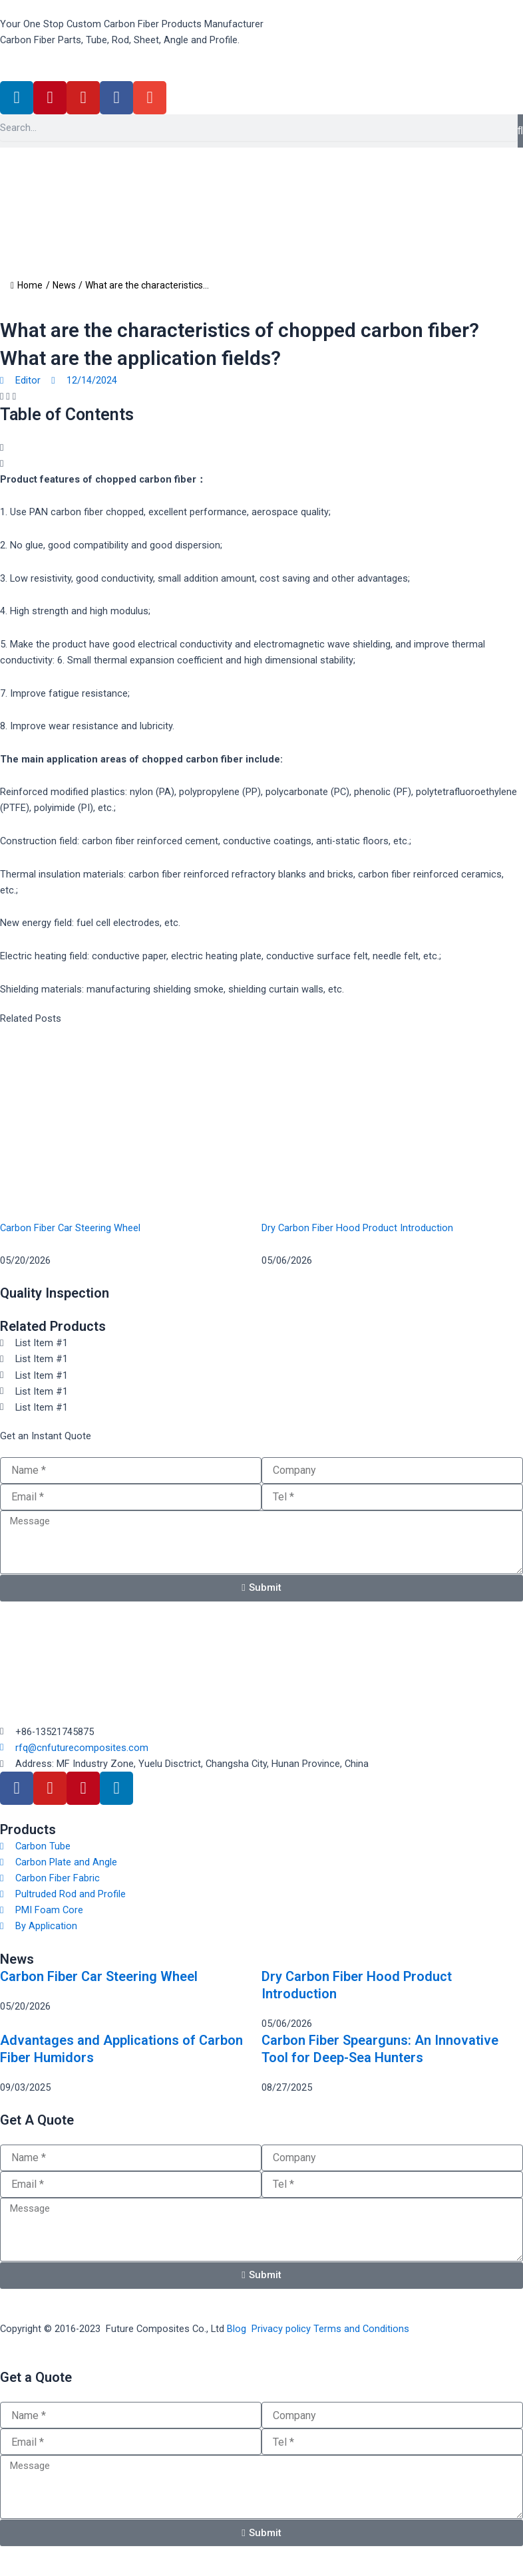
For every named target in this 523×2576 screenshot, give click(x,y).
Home (27, 285)
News (64, 285)
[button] (1, 396)
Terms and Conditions (361, 2329)
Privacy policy (281, 2329)
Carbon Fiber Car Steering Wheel (70, 1228)
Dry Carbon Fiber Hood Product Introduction (357, 1228)
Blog (236, 2329)
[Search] (520, 131)
